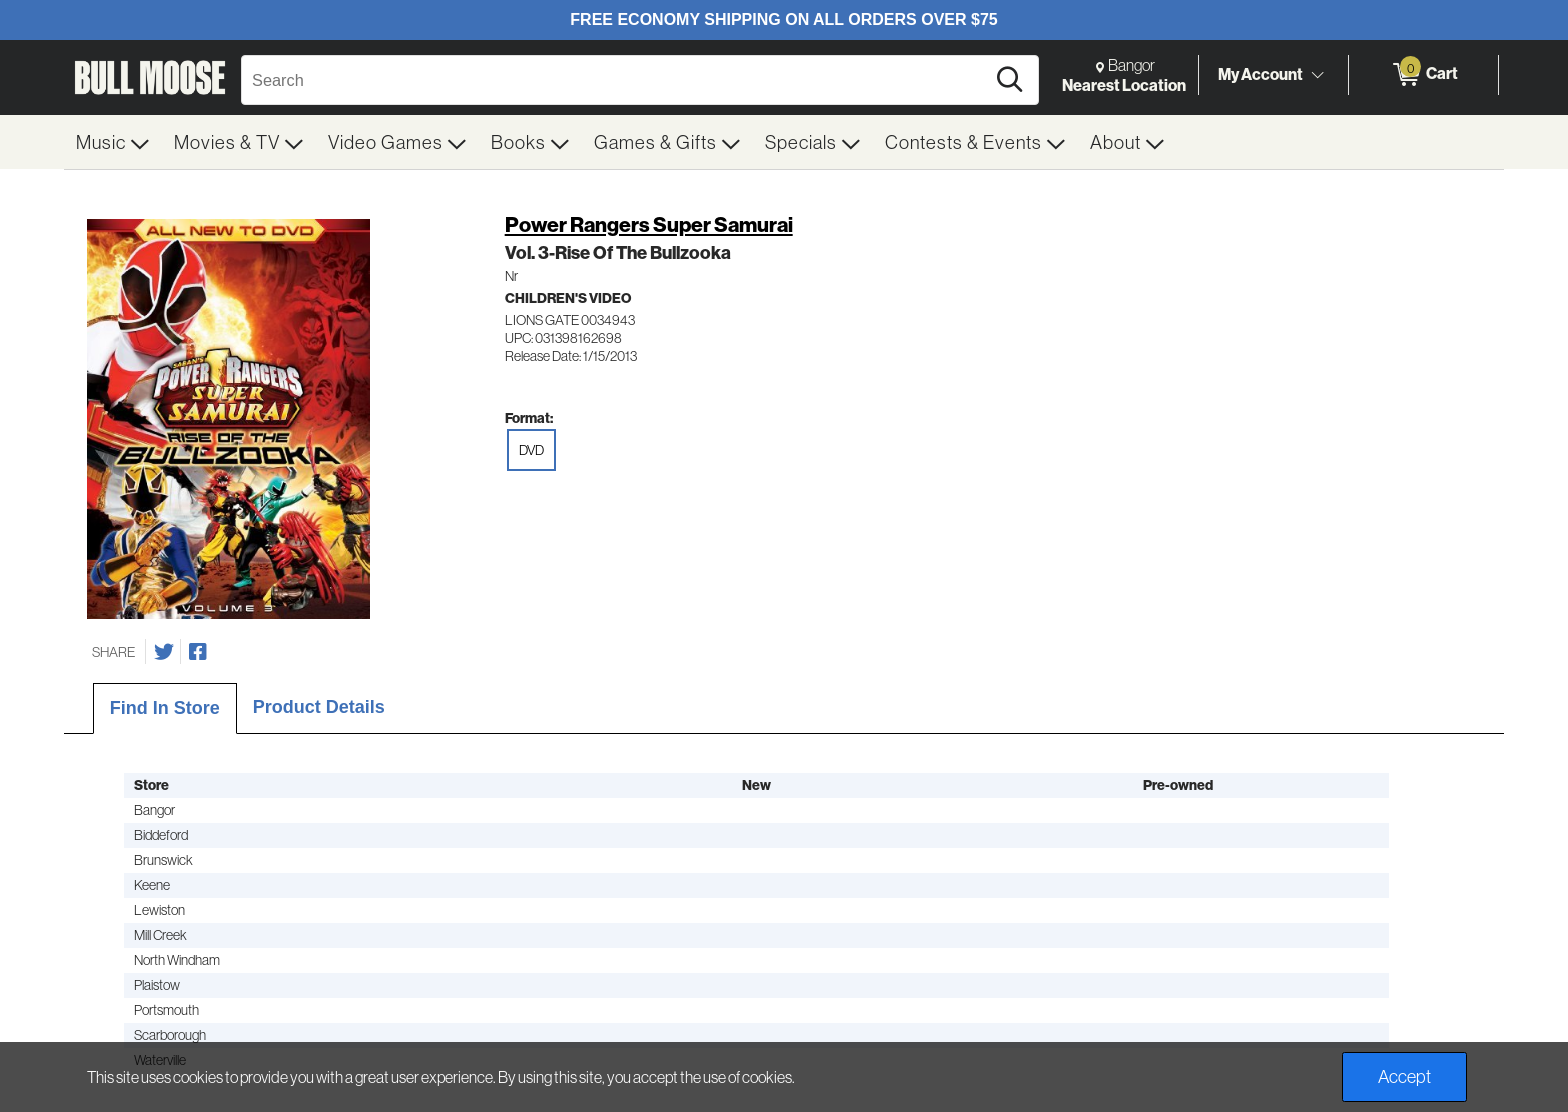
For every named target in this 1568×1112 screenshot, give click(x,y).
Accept (1404, 1076)
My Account (1260, 74)
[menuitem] (113, 142)
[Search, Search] (616, 80)
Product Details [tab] (319, 707)
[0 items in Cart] (1423, 75)
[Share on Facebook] (198, 652)
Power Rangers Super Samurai (649, 224)
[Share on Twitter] (164, 652)
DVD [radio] (531, 450)
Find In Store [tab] (165, 708)
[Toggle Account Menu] (1317, 75)
